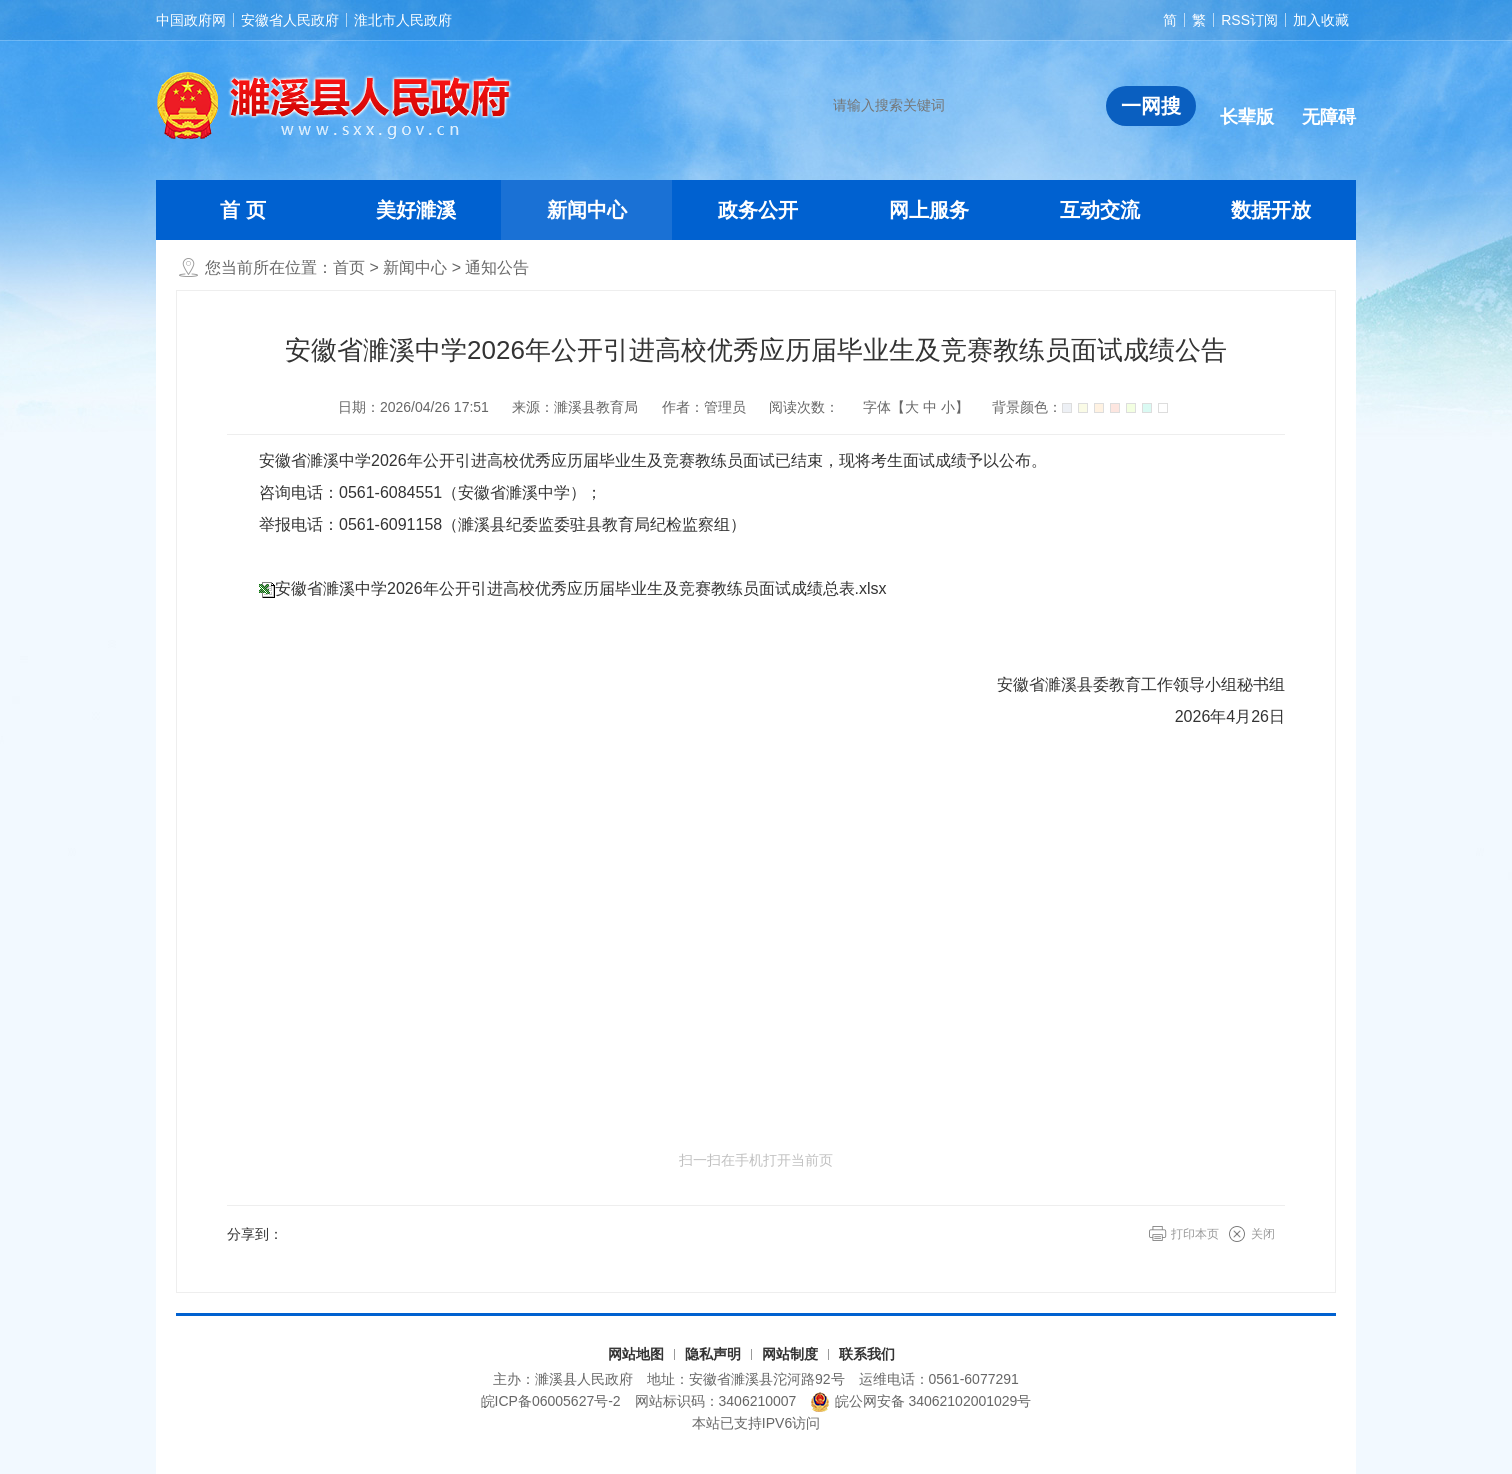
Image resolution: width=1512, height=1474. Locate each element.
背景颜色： (1080, 407)
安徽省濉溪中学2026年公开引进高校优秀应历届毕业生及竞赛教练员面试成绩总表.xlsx (581, 588)
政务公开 (758, 210)
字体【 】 (916, 407)
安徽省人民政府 (290, 20)
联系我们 (867, 1354)
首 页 (243, 210)
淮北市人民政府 (403, 20)
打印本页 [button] (1195, 1234)
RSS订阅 (1249, 20)
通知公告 (497, 267)
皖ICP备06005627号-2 (551, 1401)
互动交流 (1100, 210)
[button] (1247, 101)
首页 (349, 267)
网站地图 (636, 1354)
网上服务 (929, 210)
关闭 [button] (1263, 1234)
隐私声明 (713, 1354)
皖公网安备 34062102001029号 (920, 1402)
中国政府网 (191, 20)
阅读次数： (804, 407)
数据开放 (1271, 210)
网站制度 (790, 1354)
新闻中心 (587, 210)
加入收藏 (1321, 20)
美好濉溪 (416, 210)
